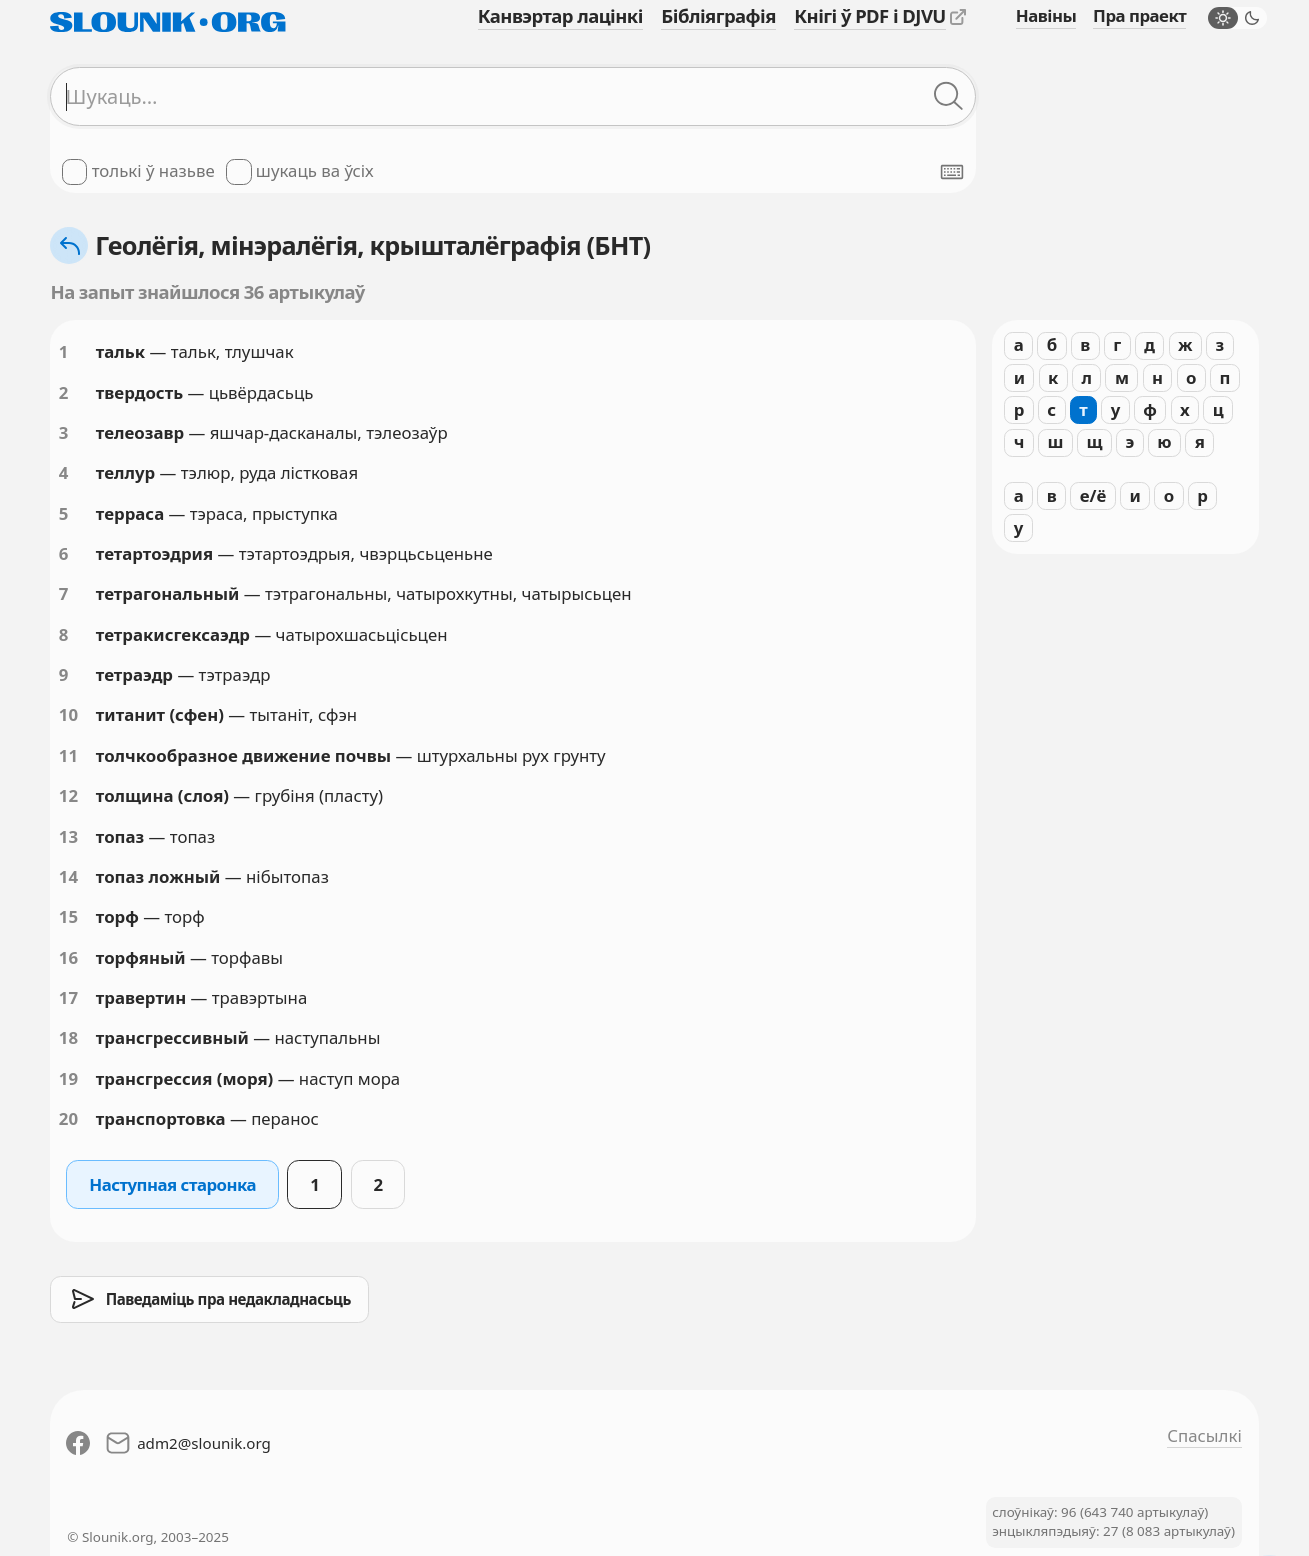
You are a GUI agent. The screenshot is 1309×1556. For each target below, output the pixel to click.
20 (68, 1118)
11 (68, 755)
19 (68, 1078)
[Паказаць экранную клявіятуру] (952, 172)
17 (68, 997)
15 (68, 916)
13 (68, 836)
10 (68, 714)
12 (68, 795)
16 (68, 957)
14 (68, 876)
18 (68, 1037)
